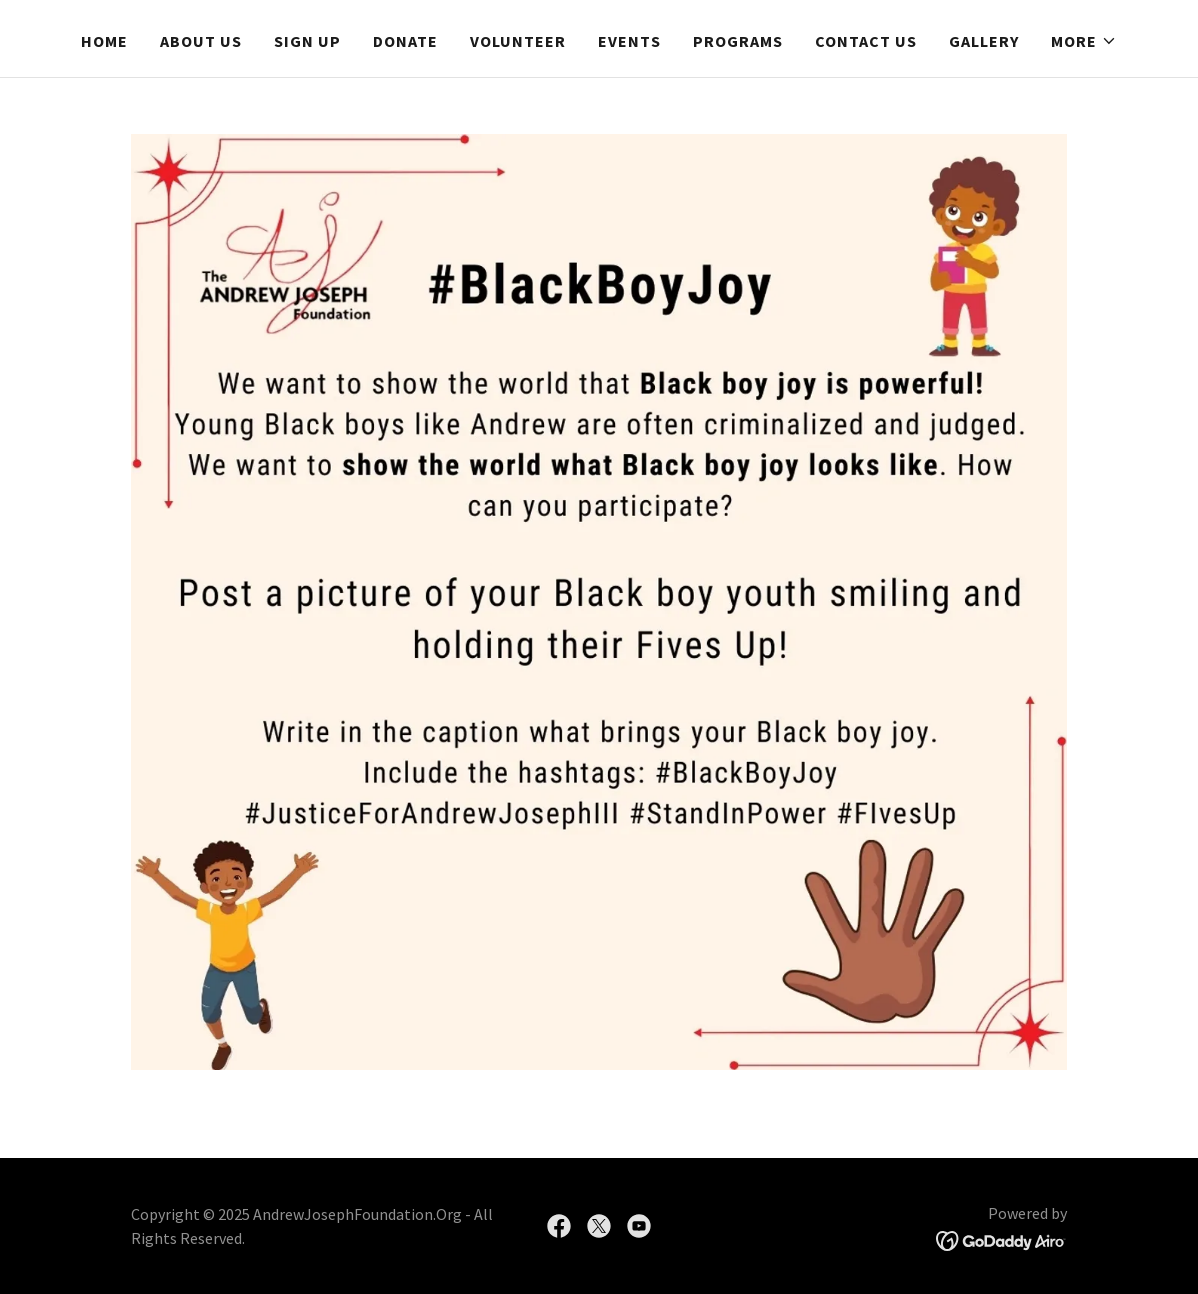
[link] (559, 1226)
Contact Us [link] (866, 41)
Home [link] (104, 41)
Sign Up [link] (307, 41)
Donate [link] (405, 41)
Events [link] (629, 41)
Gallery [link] (984, 41)
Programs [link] (738, 41)
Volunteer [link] (518, 41)
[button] (1084, 41)
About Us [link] (201, 41)
